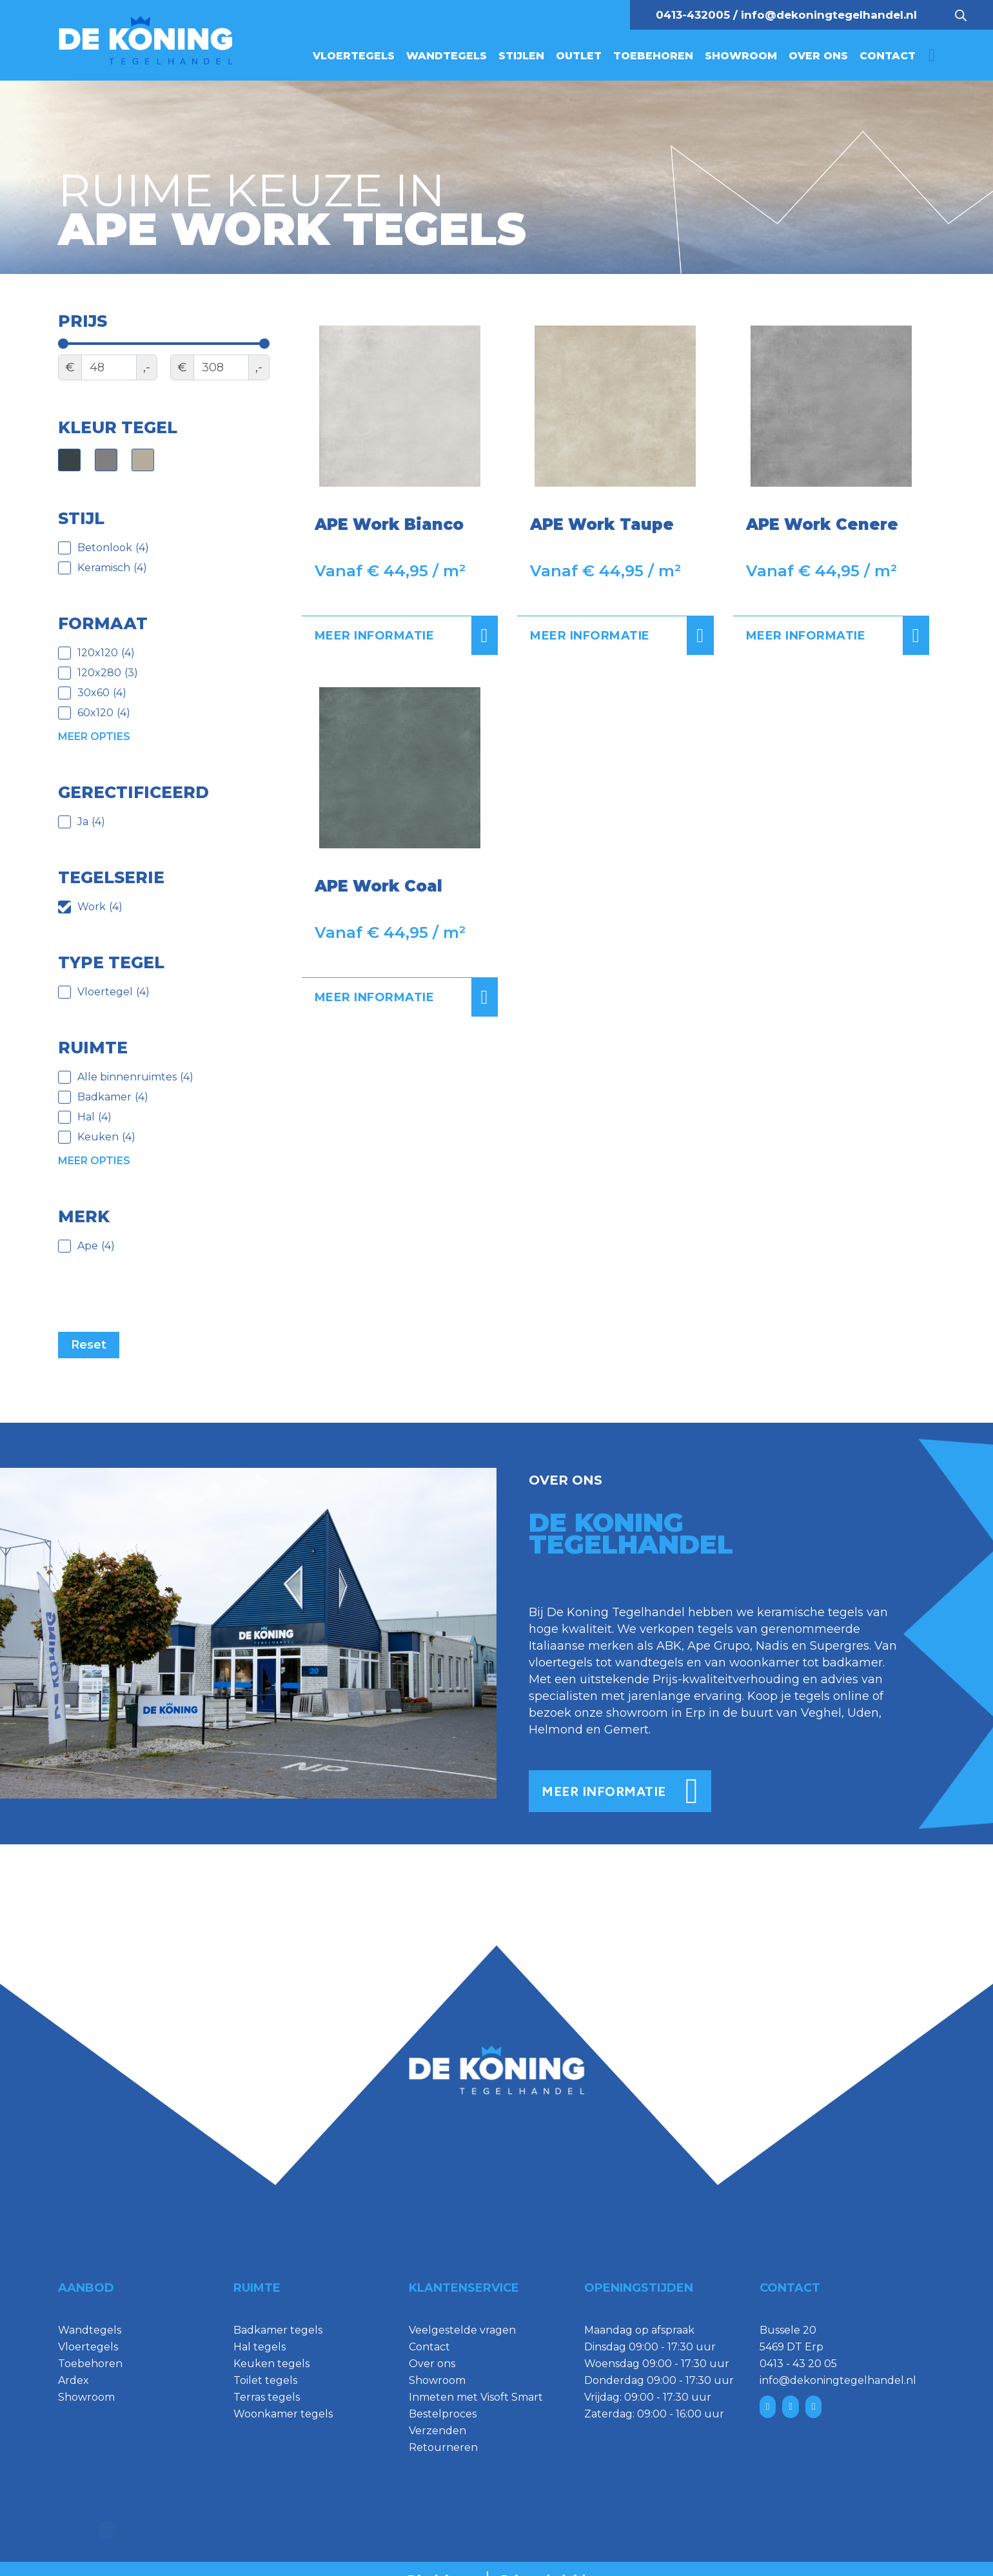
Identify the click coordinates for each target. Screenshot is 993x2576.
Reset (88, 1345)
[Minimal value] (164, 343)
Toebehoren (653, 56)
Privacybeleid (543, 2558)
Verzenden (437, 2431)
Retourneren (443, 2447)
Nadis (772, 1646)
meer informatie (620, 1791)
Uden (863, 1713)
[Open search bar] (960, 15)
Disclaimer (441, 2558)
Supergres (839, 1646)
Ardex (73, 2380)
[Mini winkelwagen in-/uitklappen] (932, 55)
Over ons (818, 56)
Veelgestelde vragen (462, 2330)
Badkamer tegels (277, 2330)
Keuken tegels (271, 2363)
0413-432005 (693, 14)
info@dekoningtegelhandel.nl (829, 14)
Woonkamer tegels (283, 2414)
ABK (669, 1646)
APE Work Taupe (602, 524)
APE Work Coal (378, 886)
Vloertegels (354, 56)
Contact (888, 56)
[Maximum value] (221, 367)
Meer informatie (406, 635)
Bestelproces (443, 2414)
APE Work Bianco (389, 524)
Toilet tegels (265, 2380)
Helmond (556, 1729)
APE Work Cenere (822, 524)
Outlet (579, 56)
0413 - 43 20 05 (798, 2363)
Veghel (821, 1713)
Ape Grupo (718, 1646)
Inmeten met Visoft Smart (476, 2397)
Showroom (741, 56)
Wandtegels (446, 56)
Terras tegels (266, 2397)
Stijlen (521, 56)
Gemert (626, 1729)
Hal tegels (259, 2347)
